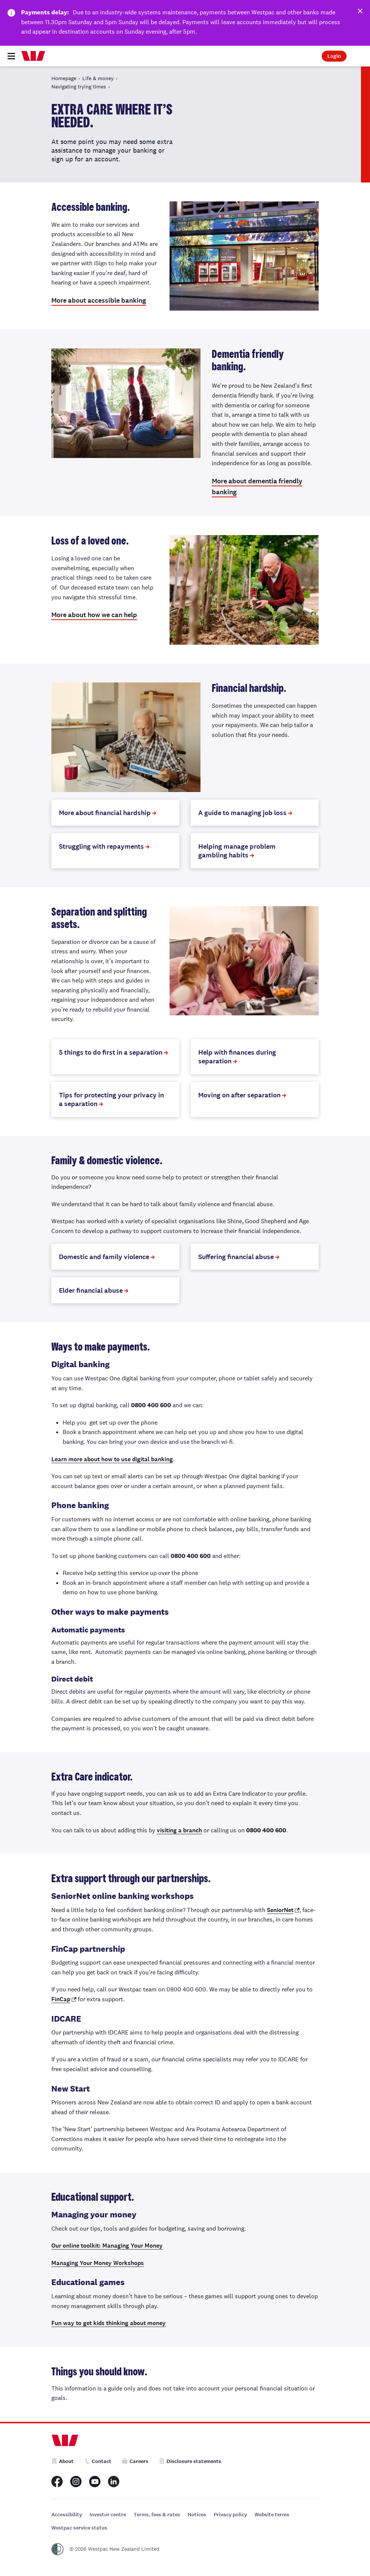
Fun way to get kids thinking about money (108, 2323)
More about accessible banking (98, 300)
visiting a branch (179, 1830)
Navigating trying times (78, 86)
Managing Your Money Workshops (97, 2263)
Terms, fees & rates (157, 2514)
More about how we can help (94, 614)
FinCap (60, 1999)
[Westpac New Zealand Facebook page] (57, 2481)
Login (334, 56)
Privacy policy (230, 2514)
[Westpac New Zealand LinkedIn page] (113, 2481)
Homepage (63, 78)
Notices (197, 2514)
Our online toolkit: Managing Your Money (107, 2246)
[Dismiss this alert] (359, 12)
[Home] (33, 56)
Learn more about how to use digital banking (112, 1459)
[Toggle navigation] (11, 56)
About (62, 2461)
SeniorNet (280, 1910)
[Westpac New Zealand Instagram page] (76, 2481)
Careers (135, 2461)
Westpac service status (79, 2527)
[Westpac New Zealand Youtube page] (94, 2481)
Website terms (271, 2514)
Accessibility (66, 2514)
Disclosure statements (190, 2461)
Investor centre (107, 2514)
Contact (97, 2461)
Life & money (98, 78)
